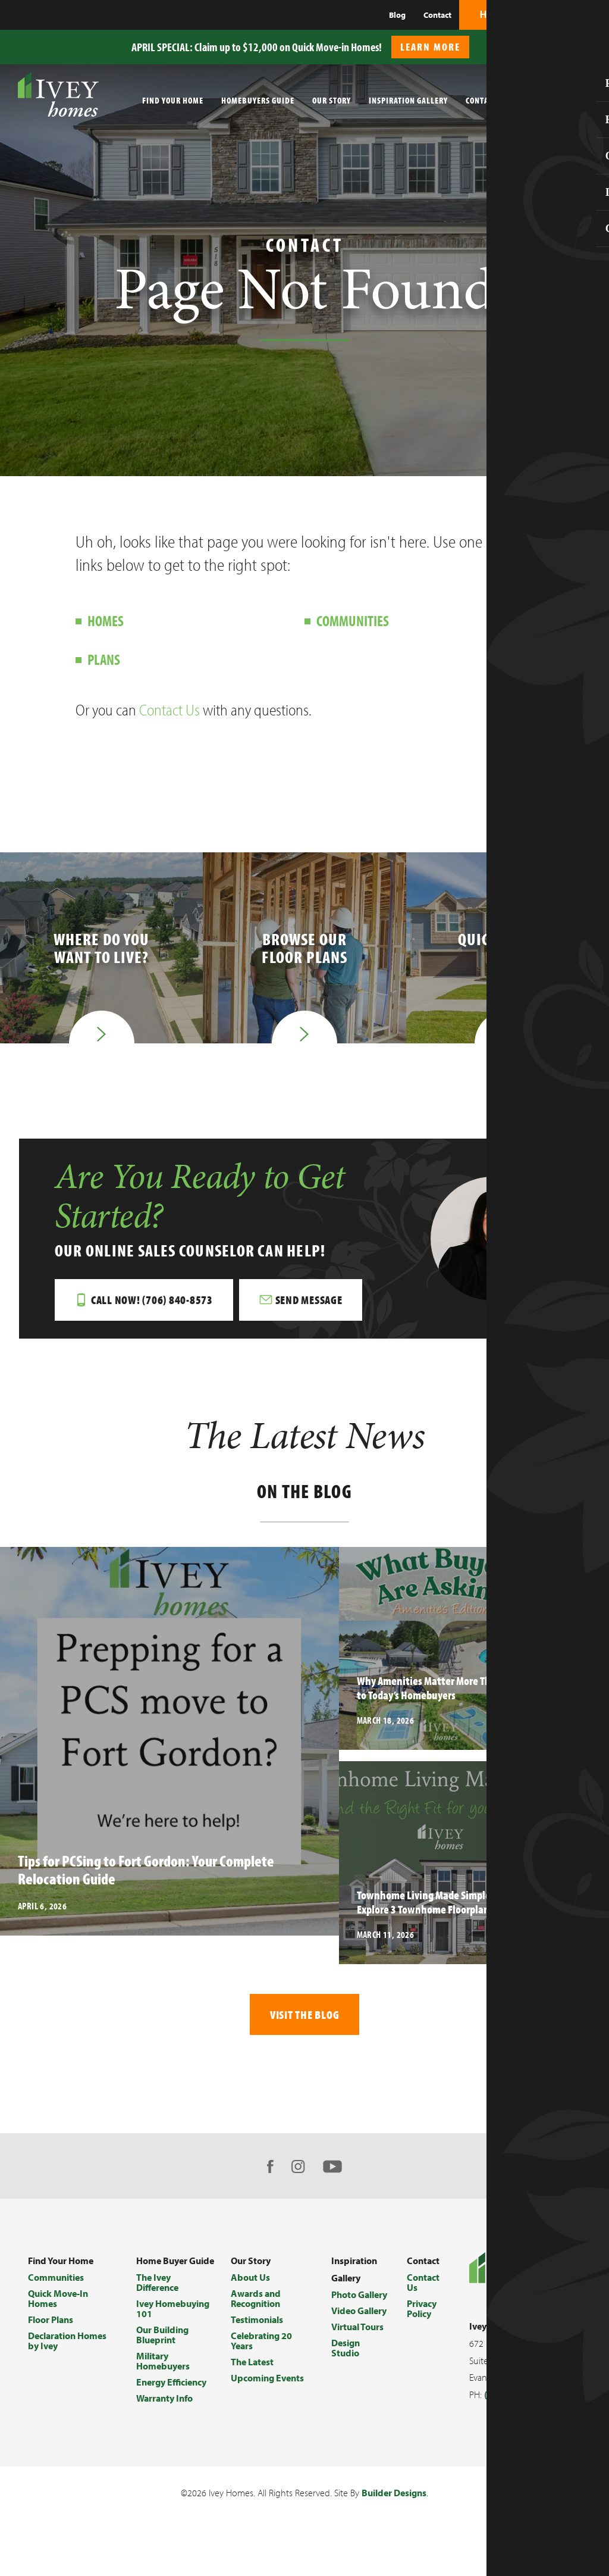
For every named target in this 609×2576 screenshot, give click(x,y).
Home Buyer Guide (175, 2263)
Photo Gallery (359, 2297)
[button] (593, 41)
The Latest (252, 2365)
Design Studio (345, 2351)
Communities (352, 620)
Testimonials (257, 2322)
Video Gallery (359, 2313)
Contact (437, 15)
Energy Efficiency (171, 2385)
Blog (397, 15)
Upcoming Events (267, 2381)
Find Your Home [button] (172, 100)
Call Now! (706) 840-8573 (153, 1301)
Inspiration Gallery (408, 100)
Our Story (331, 100)
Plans (103, 659)
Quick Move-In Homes (58, 2301)
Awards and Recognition (256, 2301)
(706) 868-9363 (516, 2397)
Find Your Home (60, 2263)
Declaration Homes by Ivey (67, 2344)
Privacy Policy (422, 2311)
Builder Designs (394, 2496)
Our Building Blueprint (162, 2338)
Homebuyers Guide (257, 100)
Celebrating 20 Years (261, 2344)
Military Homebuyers (163, 2364)
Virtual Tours (357, 2330)
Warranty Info (164, 2401)
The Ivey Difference (157, 2285)
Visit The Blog (305, 2016)
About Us (250, 2280)
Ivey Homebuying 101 (172, 2311)
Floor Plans (50, 2322)
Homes (105, 620)
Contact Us (169, 710)
